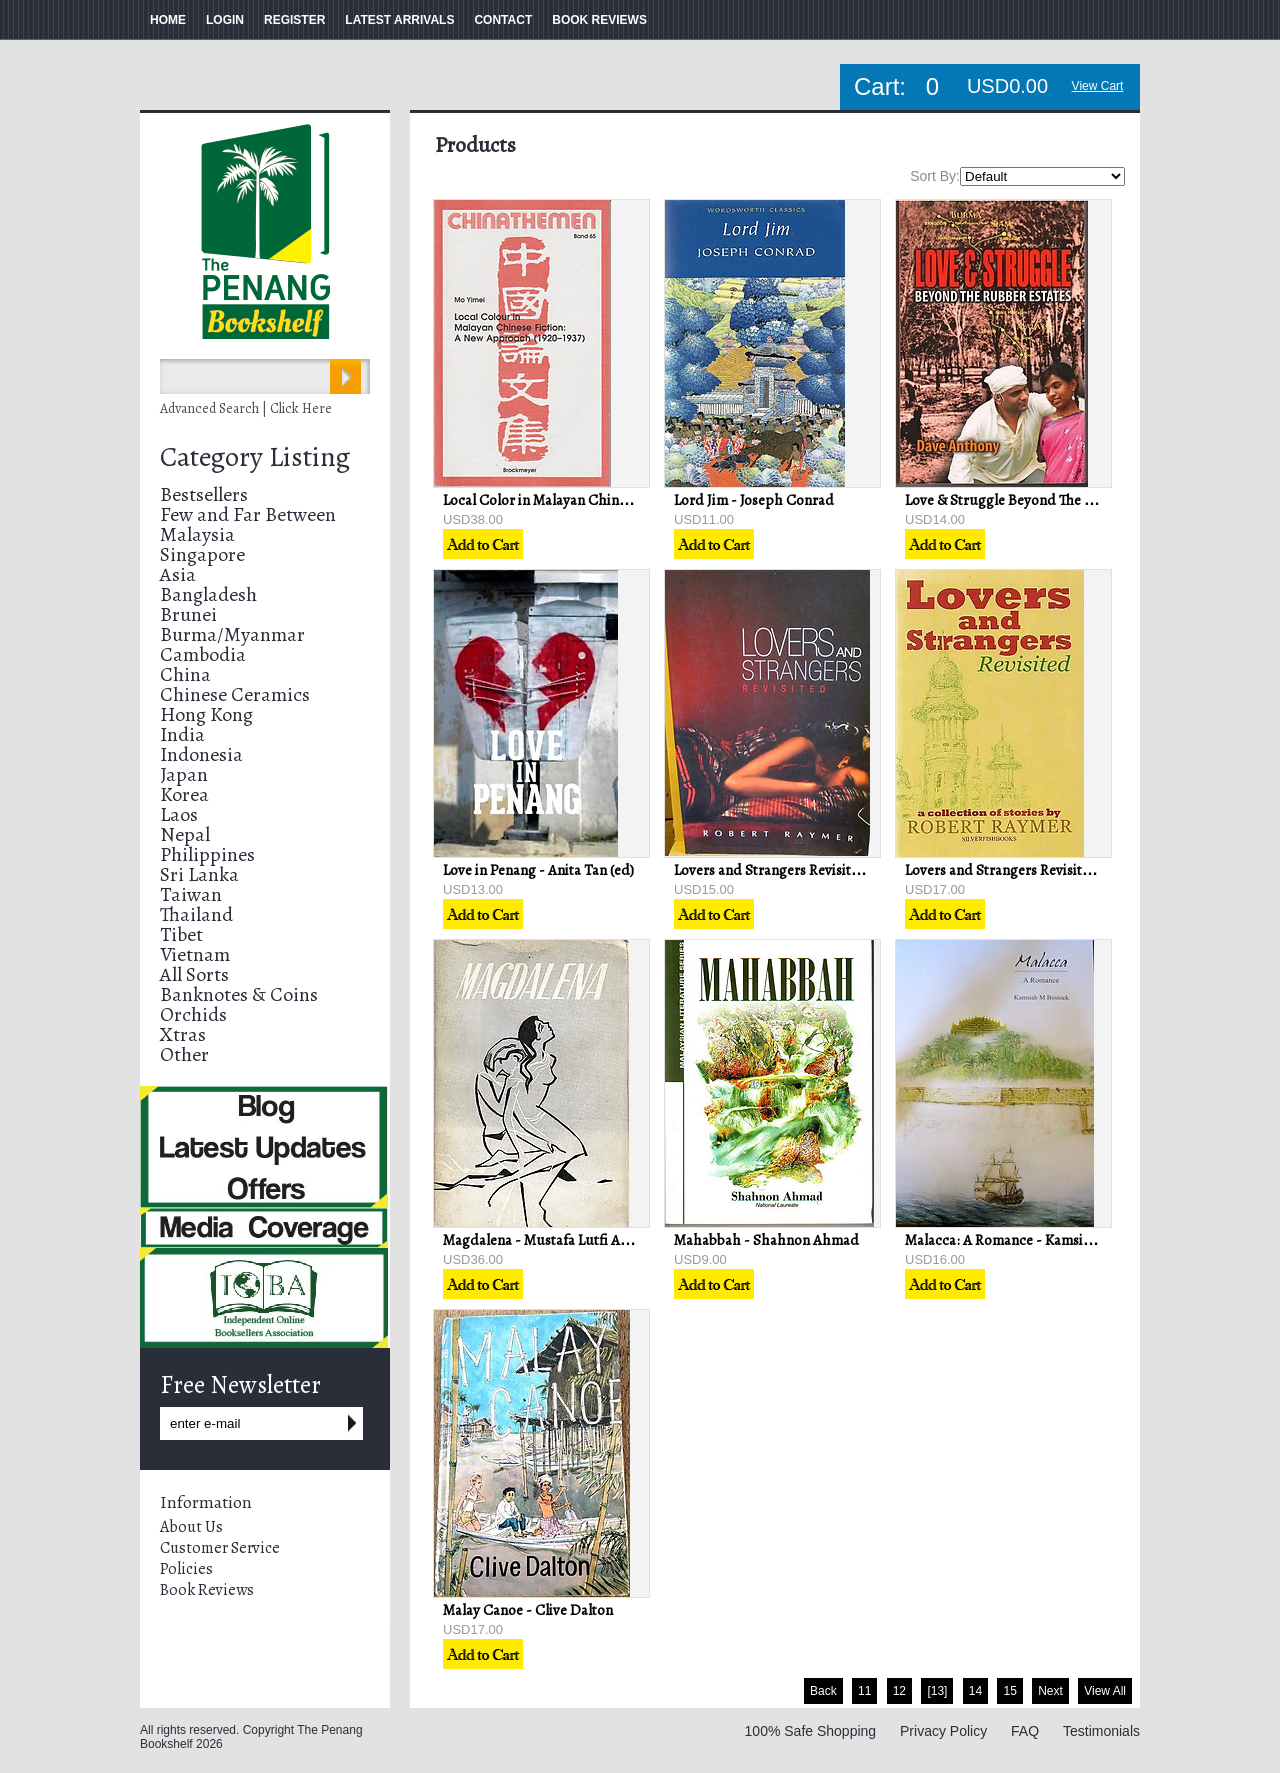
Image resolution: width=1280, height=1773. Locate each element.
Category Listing (255, 457)
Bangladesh (208, 594)
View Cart (1098, 86)
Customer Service (220, 1548)
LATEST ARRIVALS (399, 20)
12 (899, 1691)
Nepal (185, 834)
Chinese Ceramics (235, 694)
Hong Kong (206, 714)
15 (1009, 1691)
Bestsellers (204, 494)
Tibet (181, 934)
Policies (186, 1569)
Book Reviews (207, 1590)
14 (975, 1691)
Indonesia (201, 754)
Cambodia (203, 654)
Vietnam (195, 954)
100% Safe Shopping (811, 1731)
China (185, 674)
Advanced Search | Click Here (246, 408)
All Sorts (194, 974)
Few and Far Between (248, 514)
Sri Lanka (199, 874)
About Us (191, 1527)
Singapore (202, 554)
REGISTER (294, 20)
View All (1105, 1691)
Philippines (207, 854)
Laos (179, 814)
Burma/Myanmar (232, 634)
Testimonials (1101, 1731)
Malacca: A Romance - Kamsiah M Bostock (1036, 1240)
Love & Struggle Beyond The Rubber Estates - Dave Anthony (1092, 500)
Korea (184, 794)
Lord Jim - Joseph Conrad (754, 500)
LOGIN (225, 20)
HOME (168, 20)
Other (184, 1054)
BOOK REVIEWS (599, 20)
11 (864, 1691)
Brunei (188, 614)
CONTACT (503, 20)
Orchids (193, 1014)
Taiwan (191, 894)
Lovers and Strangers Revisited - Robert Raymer (823, 870)
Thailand (196, 914)
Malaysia (197, 534)
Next (1050, 1691)
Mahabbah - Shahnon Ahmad (766, 1240)
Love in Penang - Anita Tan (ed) (538, 870)
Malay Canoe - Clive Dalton (528, 1610)
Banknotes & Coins (239, 994)
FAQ (1025, 1731)
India (182, 734)
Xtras (183, 1034)
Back (823, 1691)
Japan (184, 774)
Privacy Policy (943, 1731)
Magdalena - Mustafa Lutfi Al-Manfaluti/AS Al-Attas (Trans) (628, 1240)
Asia (178, 574)
